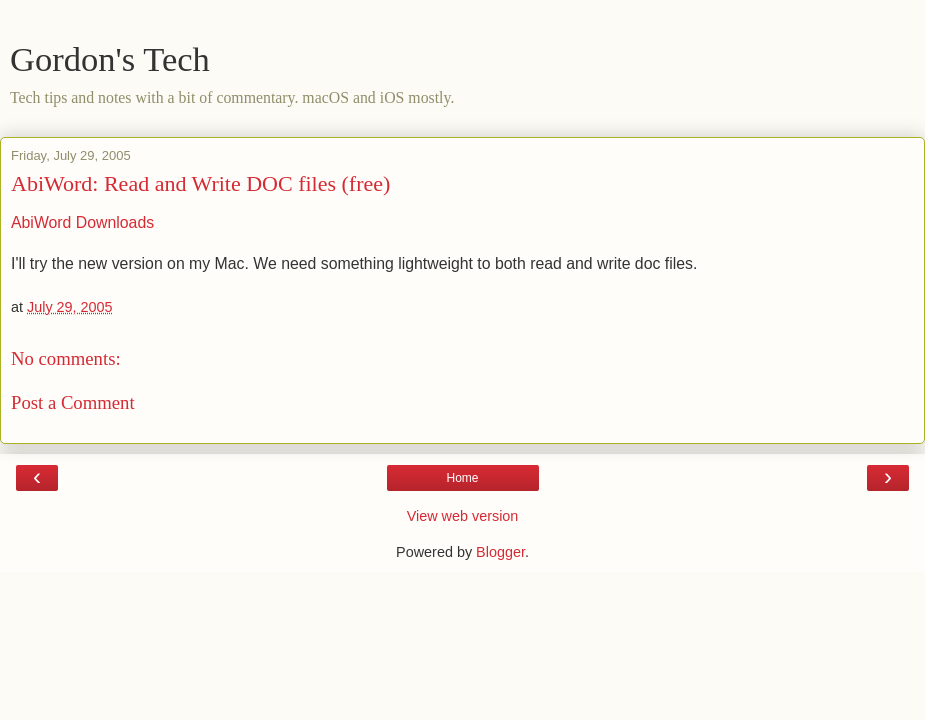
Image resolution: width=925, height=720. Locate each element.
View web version (463, 516)
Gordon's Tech (110, 59)
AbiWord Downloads (82, 222)
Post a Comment (73, 402)
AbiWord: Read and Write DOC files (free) (200, 183)
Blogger (500, 552)
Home (462, 478)
